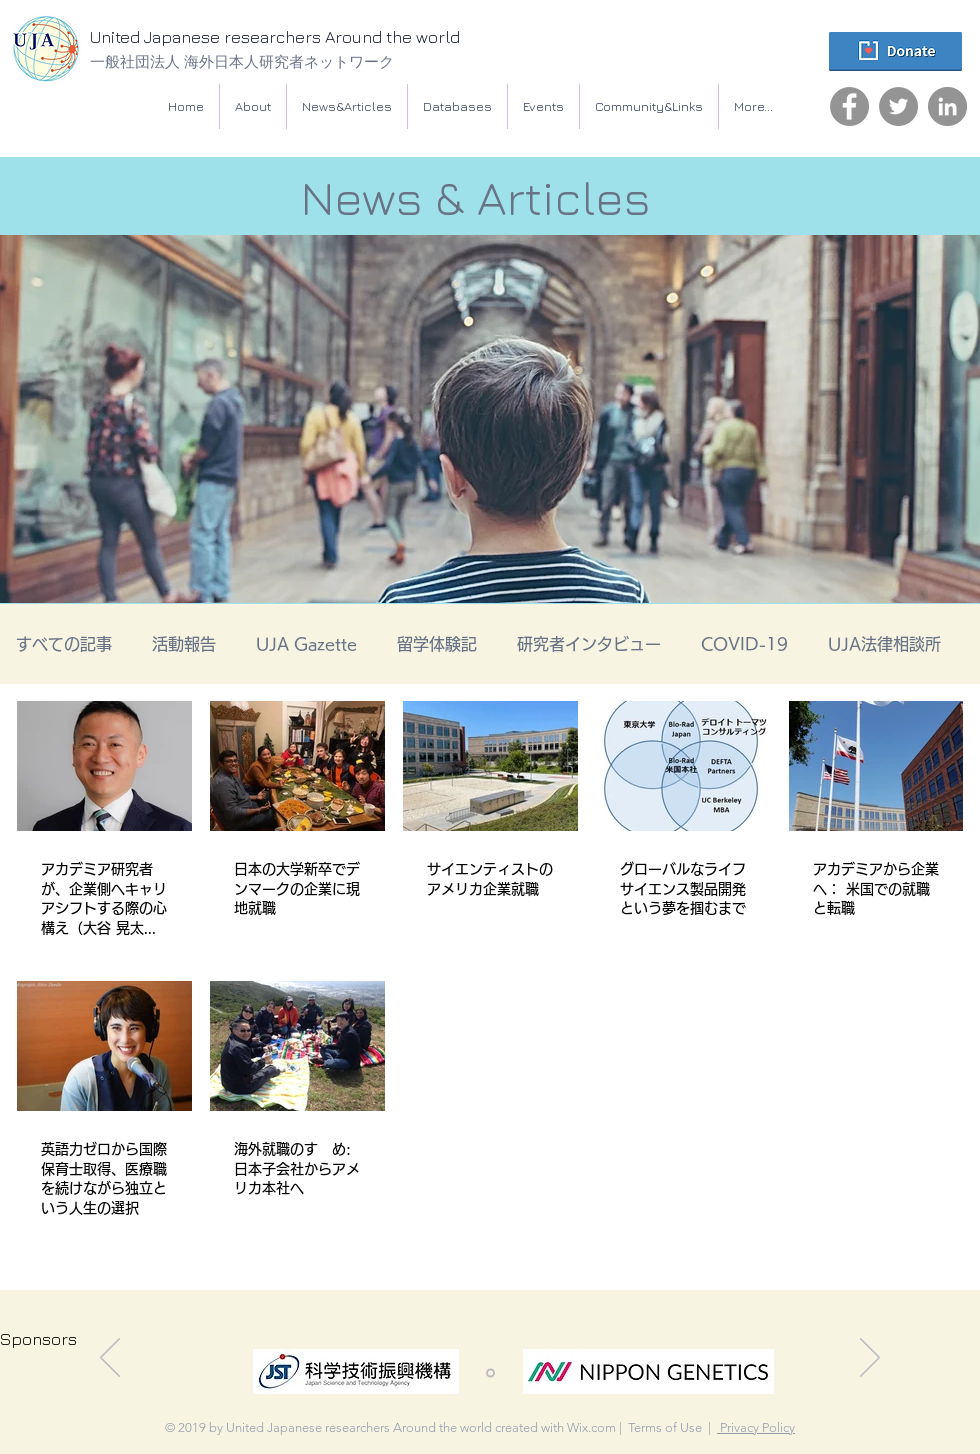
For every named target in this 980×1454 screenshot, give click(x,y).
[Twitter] (898, 106)
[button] (457, 106)
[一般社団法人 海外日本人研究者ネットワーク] (295, 61)
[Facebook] (849, 106)
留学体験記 (437, 644)
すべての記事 (64, 644)
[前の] (110, 1359)
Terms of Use (665, 1427)
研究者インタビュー (589, 644)
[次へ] (870, 1359)
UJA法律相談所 (884, 644)
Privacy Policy (756, 1427)
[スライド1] (490, 1373)
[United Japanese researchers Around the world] (315, 38)
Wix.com (591, 1427)
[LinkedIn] (947, 106)
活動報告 (184, 644)
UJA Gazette (306, 644)
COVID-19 (744, 644)
